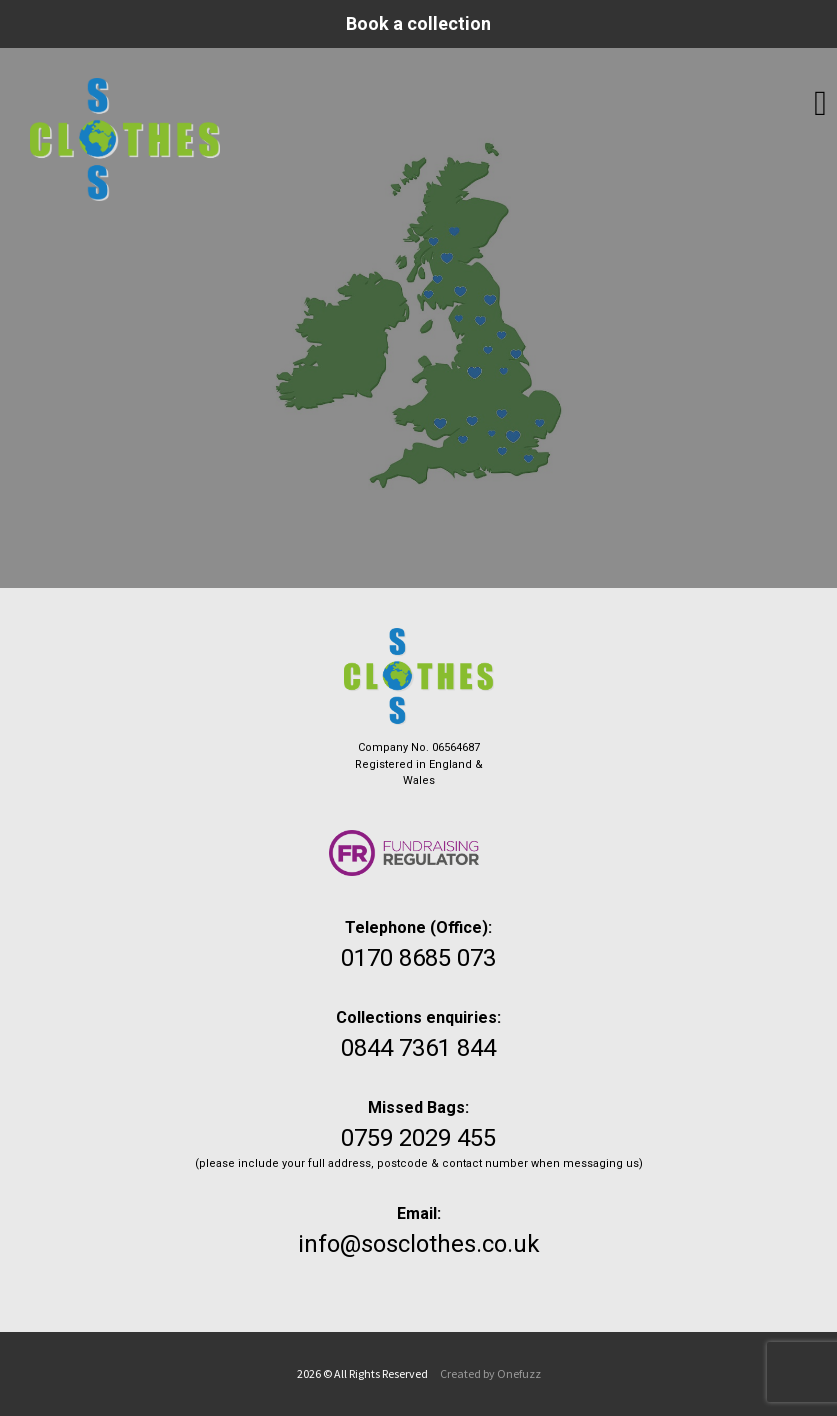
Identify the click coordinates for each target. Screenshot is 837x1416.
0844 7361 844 (418, 1048)
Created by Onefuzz (490, 1373)
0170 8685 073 (418, 958)
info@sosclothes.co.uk (419, 1244)
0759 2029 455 (418, 1138)
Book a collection (418, 23)
